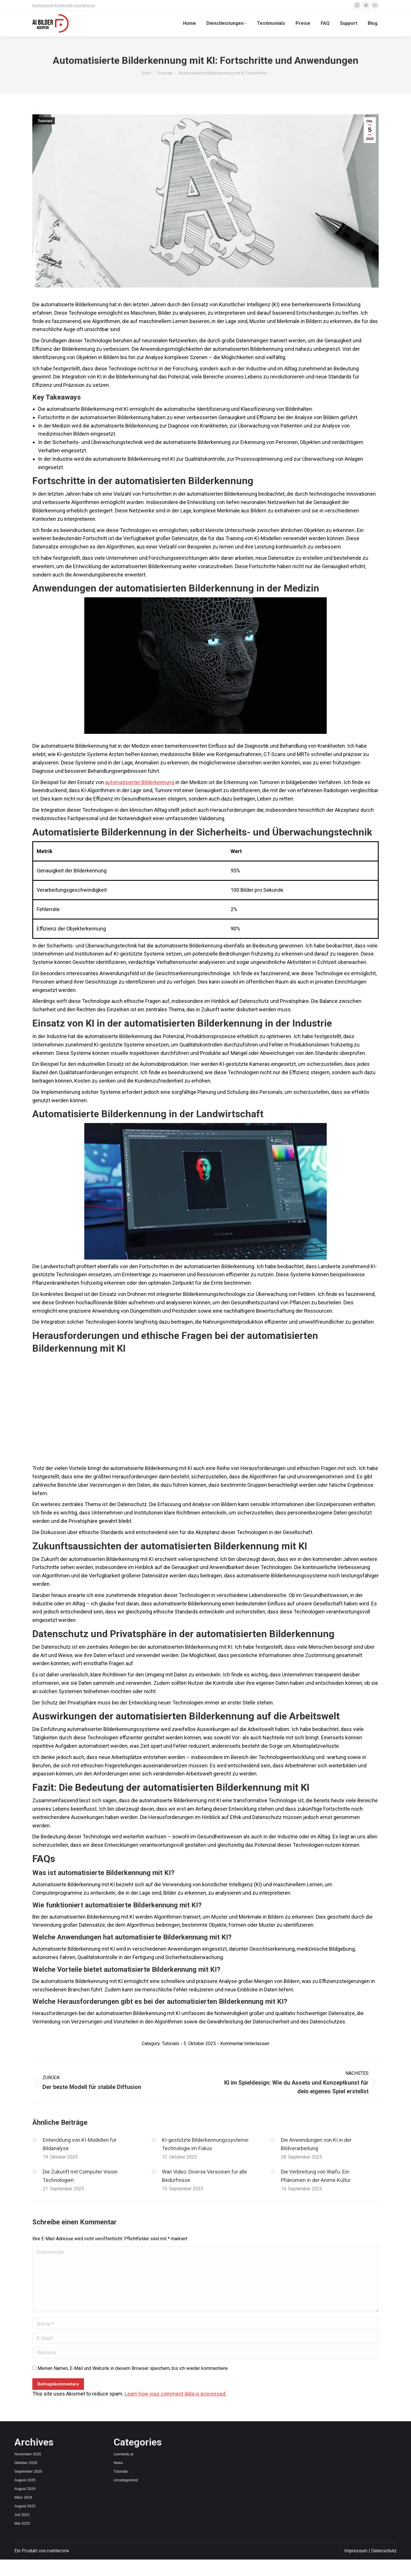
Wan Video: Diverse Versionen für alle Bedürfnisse (204, 2176)
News (118, 2463)
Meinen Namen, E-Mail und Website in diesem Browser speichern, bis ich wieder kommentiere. (133, 2368)
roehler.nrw (58, 2550)
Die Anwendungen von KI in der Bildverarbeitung (316, 2144)
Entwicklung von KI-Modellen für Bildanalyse (80, 2144)
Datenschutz (384, 2550)
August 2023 (25, 2506)
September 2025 (28, 2471)
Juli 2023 (21, 2514)
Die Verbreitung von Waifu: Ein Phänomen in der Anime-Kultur (316, 2176)
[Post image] (34, 2139)
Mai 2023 (22, 2523)
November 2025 (27, 2454)
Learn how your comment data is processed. (176, 2394)
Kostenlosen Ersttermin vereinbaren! (63, 5)
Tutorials (45, 121)
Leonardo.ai (124, 2454)
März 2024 (23, 2497)
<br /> (205, 1409)
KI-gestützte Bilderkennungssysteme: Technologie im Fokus (205, 2144)
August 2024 (25, 2489)
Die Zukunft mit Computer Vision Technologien (80, 2176)
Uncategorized (126, 2480)
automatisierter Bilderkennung (139, 782)
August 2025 (25, 2480)
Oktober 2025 (25, 2463)
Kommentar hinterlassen (244, 2043)
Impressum (355, 2550)
